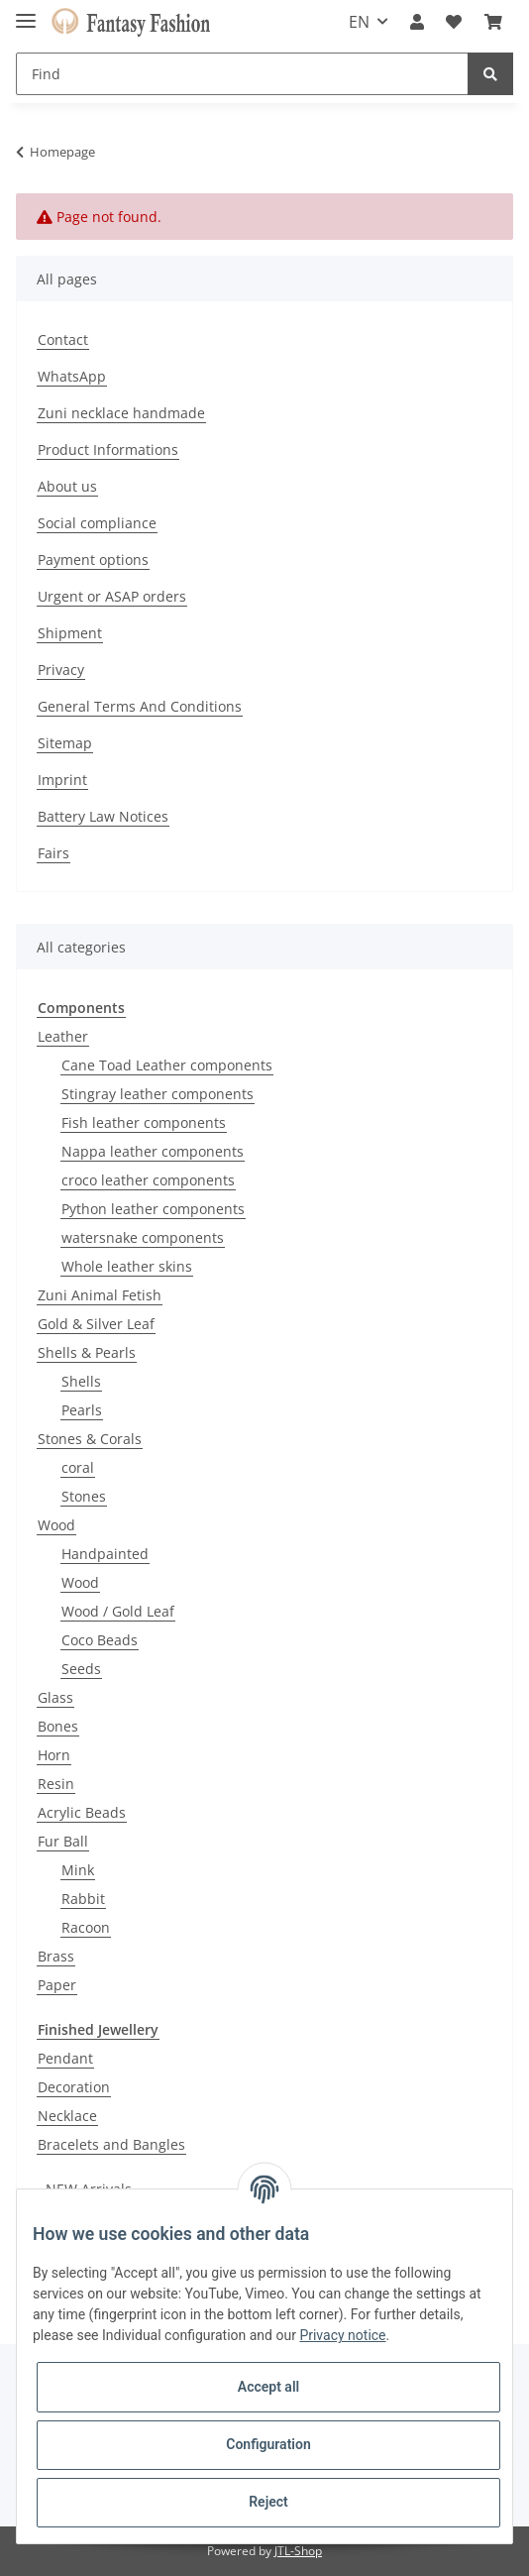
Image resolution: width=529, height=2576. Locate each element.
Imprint (62, 779)
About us (67, 486)
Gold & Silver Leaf (96, 1323)
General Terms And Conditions (140, 706)
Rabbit (83, 1898)
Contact (63, 339)
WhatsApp (72, 376)
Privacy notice (342, 2335)
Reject (268, 2502)
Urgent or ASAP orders (112, 596)
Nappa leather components (152, 1151)
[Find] (242, 74)
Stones (83, 1496)
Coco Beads (99, 1639)
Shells (81, 1381)
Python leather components (153, 1208)
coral (77, 1467)
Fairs (53, 852)
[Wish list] (454, 22)
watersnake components (142, 1237)
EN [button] (359, 22)
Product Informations (108, 449)
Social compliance (97, 522)
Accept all (268, 2387)
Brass (56, 1956)
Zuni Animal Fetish (99, 1295)
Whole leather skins (126, 1266)
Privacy (61, 669)
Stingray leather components (157, 1093)
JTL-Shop (298, 2550)
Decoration (74, 2086)
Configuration (268, 2444)
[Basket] (493, 22)
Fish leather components (143, 1122)
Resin (56, 1783)
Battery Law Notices (103, 816)
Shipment (70, 632)
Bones (58, 1726)
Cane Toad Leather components (166, 1065)
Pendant (65, 2058)
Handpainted (105, 1553)
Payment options (93, 559)
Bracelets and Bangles (111, 2144)
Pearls (81, 1409)
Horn (54, 1754)
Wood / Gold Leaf (117, 1611)
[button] (417, 22)
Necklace (67, 2115)
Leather (63, 1036)
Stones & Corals (90, 1438)
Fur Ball (63, 1841)
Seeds (81, 1668)
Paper (57, 1984)
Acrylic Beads (82, 1812)
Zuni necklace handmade (121, 412)
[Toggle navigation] (26, 12)
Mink (77, 1869)
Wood (56, 1524)
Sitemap (65, 742)
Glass (55, 1697)
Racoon (85, 1927)
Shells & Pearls (87, 1352)
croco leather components (148, 1180)
